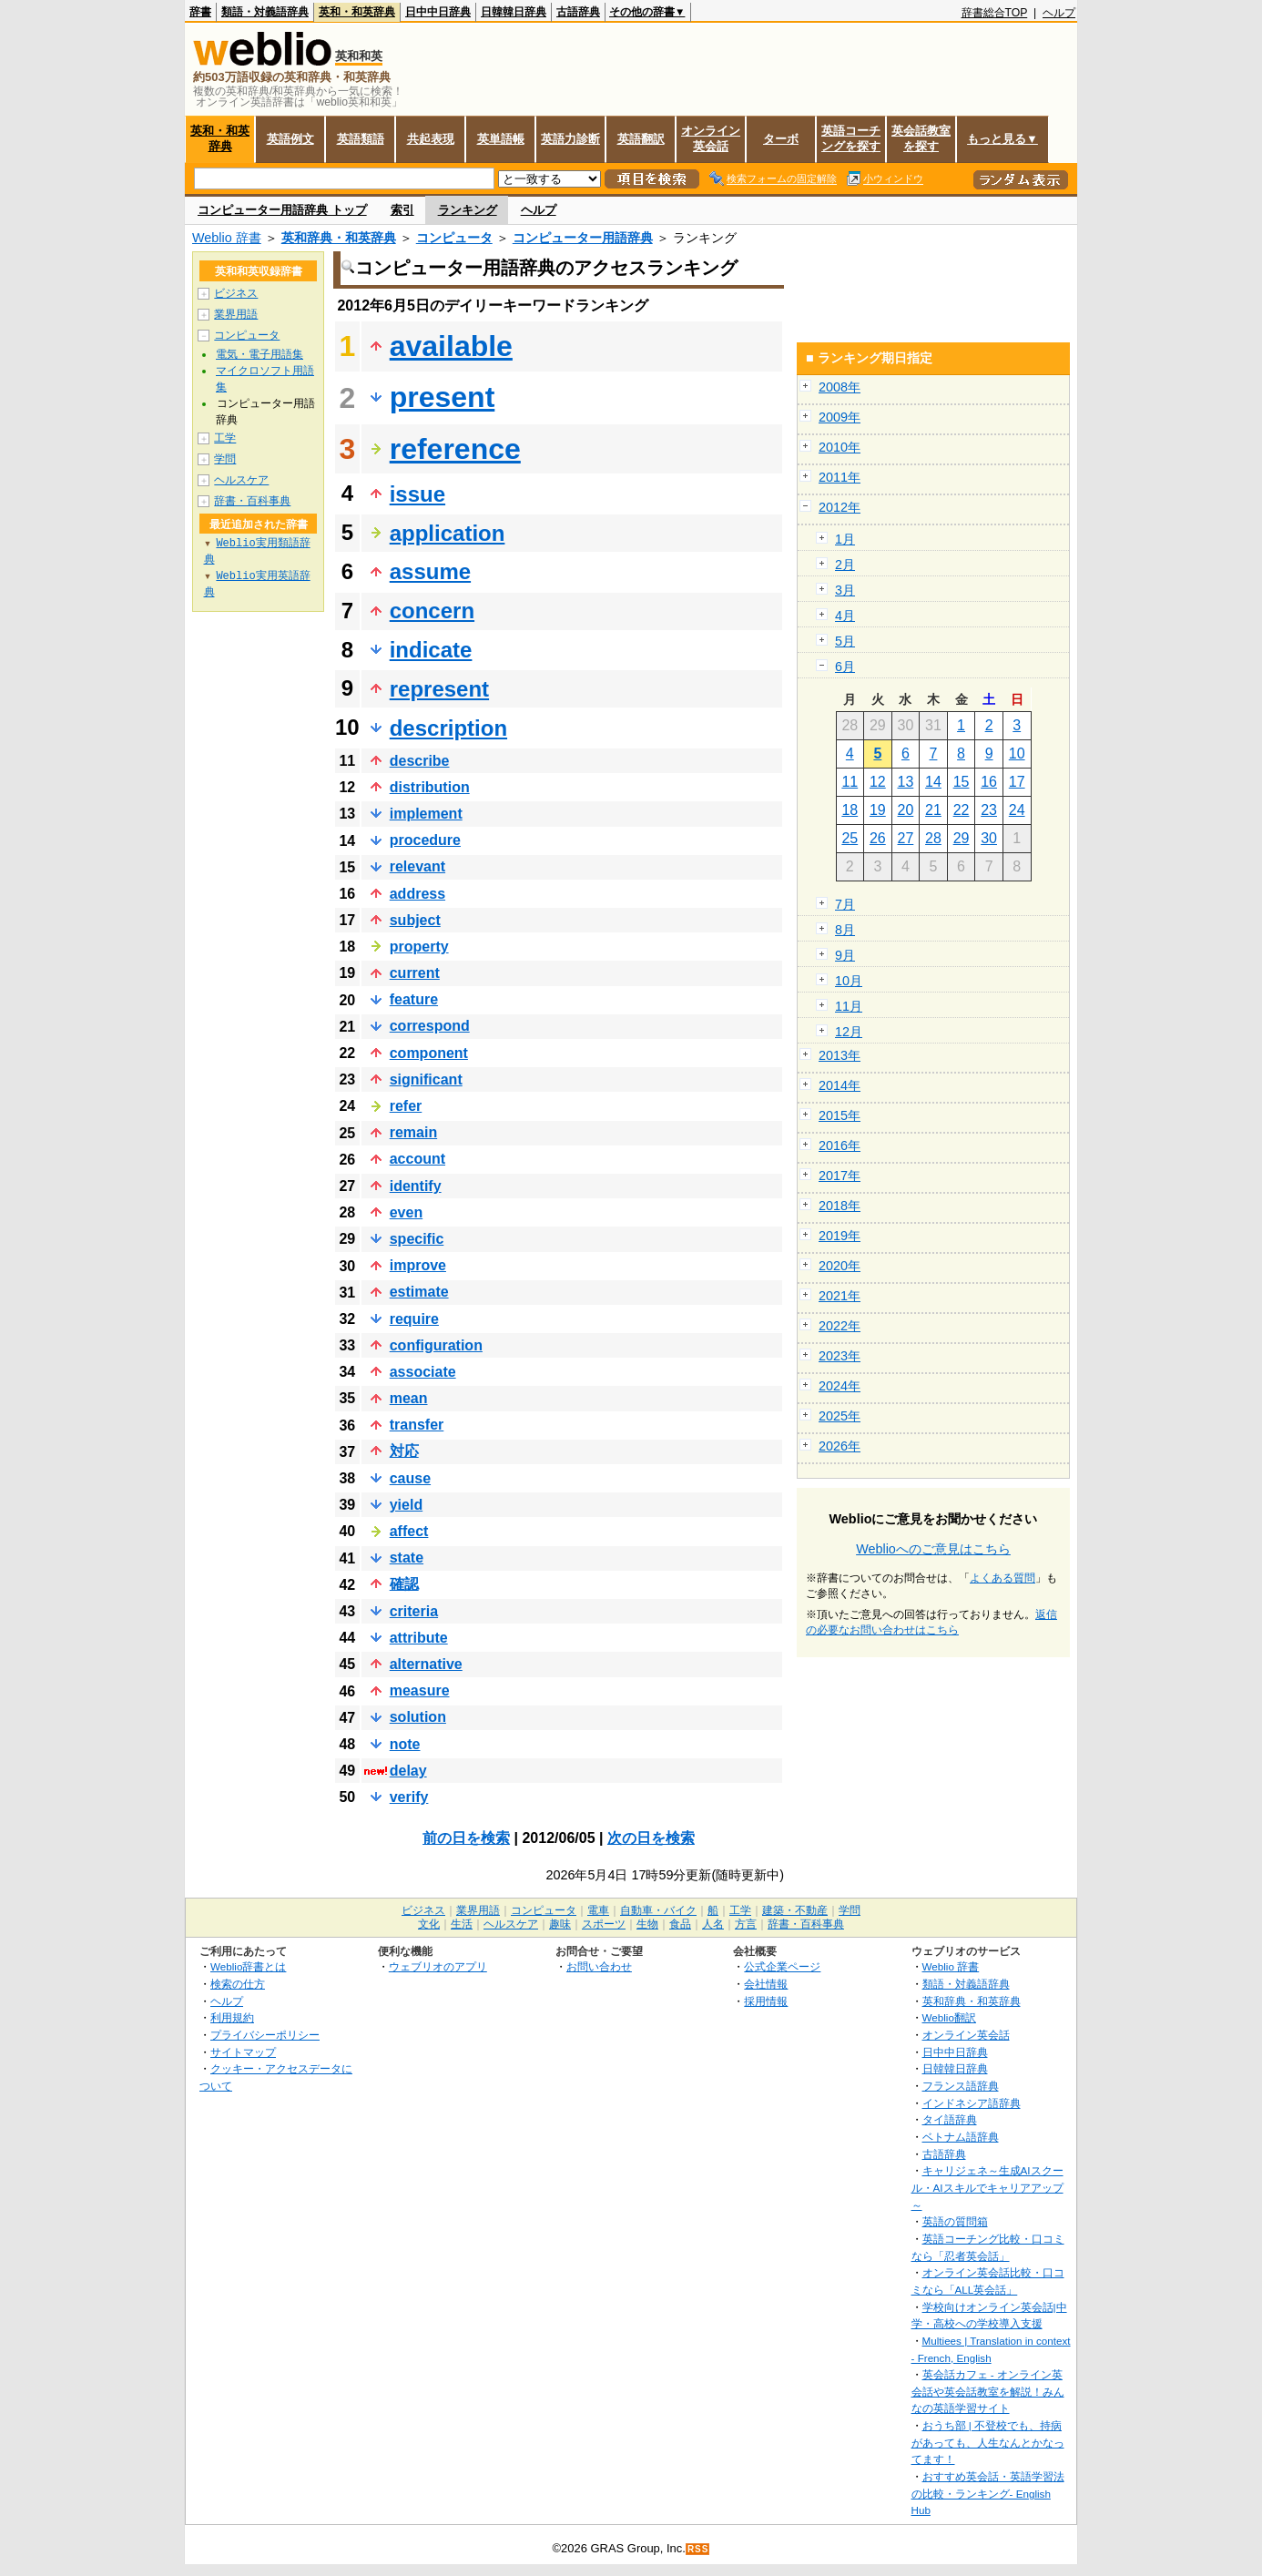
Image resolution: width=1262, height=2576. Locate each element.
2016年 (839, 1145)
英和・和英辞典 (357, 11)
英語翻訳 (641, 139)
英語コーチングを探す (850, 138)
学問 (225, 459)
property (419, 946)
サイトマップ (243, 2052)
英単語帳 (500, 139)
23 (989, 810)
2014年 (839, 1085)
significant (426, 1079)
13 (906, 781)
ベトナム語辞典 (960, 2137)
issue (417, 494)
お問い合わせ (599, 1966)
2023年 (839, 1356)
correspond (430, 1025)
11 (849, 781)
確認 (404, 1584)
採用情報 (766, 2001)
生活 (462, 1924)
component (429, 1053)
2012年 (839, 507)
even (406, 1212)
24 (1017, 810)
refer (406, 1106)
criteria (414, 1611)
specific (417, 1239)
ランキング (467, 210)
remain (413, 1132)
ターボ (781, 139)
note (405, 1744)
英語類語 (360, 139)
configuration (436, 1345)
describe (420, 761)
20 (906, 810)
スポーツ (604, 1924)
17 (1017, 781)
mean (409, 1398)
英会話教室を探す (921, 138)
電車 (598, 1910)
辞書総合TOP (995, 12)
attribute (419, 1637)
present (442, 397)
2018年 (839, 1205)
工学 (225, 438)
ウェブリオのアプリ (438, 1966)
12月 (848, 1031)
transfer (417, 1424)
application (447, 533)
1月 (845, 539)
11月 (848, 1006)
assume (430, 571)
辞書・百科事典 (252, 500)
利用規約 (232, 2017)
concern (432, 610)
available (451, 346)
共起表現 (430, 139)
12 (878, 781)
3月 (845, 590)
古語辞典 (578, 11)
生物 (647, 1924)
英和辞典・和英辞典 (338, 237)
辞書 (200, 11)
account (417, 1158)
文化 (429, 1924)
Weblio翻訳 (949, 2017)
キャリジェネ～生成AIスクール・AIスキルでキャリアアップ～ (987, 2187)
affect (409, 1531)
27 (906, 838)
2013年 (839, 1055)
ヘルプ (1059, 12)
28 (933, 838)
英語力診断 (570, 139)
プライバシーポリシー (265, 2035)
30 (989, 838)
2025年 (839, 1416)
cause (410, 1478)
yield (406, 1504)
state (406, 1557)
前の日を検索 (466, 1838)
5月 (845, 641)
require (414, 1319)
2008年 (839, 387)
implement (426, 813)
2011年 (839, 477)
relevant (417, 866)
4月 (845, 615)
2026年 (839, 1446)
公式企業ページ (782, 1966)
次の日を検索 (651, 1838)
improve (418, 1265)
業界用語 (236, 314)
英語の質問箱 (955, 2221)
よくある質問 (1002, 1578)
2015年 (839, 1115)
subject (415, 920)
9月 (845, 955)
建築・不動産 (795, 1910)
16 (989, 781)
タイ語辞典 (949, 2119)
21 (933, 810)
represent (439, 689)
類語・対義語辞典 (265, 11)
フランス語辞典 (960, 2086)
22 (961, 810)
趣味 (560, 1924)
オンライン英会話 (710, 138)
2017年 (839, 1175)
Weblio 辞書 (226, 237)
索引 (402, 210)
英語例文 (290, 139)
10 (1017, 753)
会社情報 (766, 1984)
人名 (713, 1924)
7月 (845, 904)
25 (849, 838)
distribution (430, 787)
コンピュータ (454, 237)
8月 (845, 929)
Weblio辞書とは (248, 1966)
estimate (419, 1291)
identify (416, 1186)
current (415, 973)
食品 (680, 1924)
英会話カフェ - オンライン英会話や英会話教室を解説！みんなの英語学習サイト (987, 2391)
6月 (845, 666)
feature (414, 999)
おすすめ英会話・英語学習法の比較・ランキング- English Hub (987, 2493)
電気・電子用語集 (259, 354)
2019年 (839, 1235)
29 (961, 838)
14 (933, 781)
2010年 (839, 447)
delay (408, 1770)
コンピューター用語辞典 (583, 237)
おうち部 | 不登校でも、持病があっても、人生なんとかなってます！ (987, 2442)
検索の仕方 (237, 1984)
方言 (746, 1924)
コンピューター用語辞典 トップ (282, 210)
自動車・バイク (658, 1910)
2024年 (839, 1386)
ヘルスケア (241, 479)
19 (878, 810)
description (448, 728)
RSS (698, 2549)
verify (409, 1797)
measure (420, 1690)
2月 (845, 564)
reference (455, 449)
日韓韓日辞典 (513, 11)
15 (961, 781)
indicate (431, 649)
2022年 (839, 1326)
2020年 (839, 1265)
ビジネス (236, 293)
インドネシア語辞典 (971, 2103)
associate (423, 1372)
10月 (848, 980)
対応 (404, 1451)
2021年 (839, 1295)
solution (418, 1717)
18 (849, 810)
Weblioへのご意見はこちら (933, 1549)
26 (878, 838)
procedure (425, 840)
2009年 (839, 417)
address (417, 893)
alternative (426, 1664)
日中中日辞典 (438, 11)
